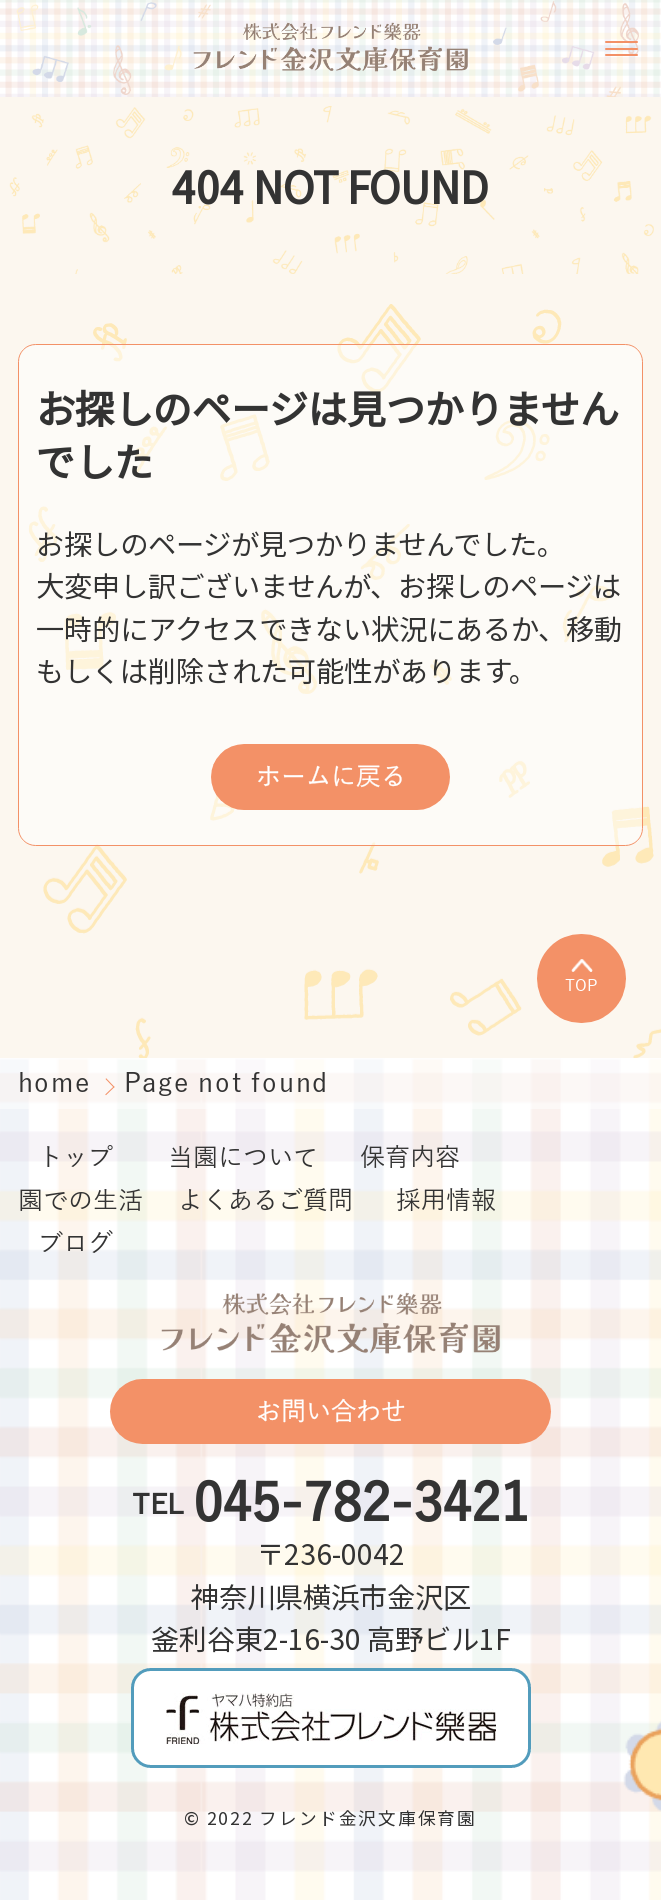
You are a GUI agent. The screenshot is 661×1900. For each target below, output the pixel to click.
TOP (581, 977)
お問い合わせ (331, 1411)
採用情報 (446, 1200)
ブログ (75, 1243)
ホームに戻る (331, 776)
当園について (243, 1157)
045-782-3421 (361, 1505)
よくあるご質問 (265, 1200)
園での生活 (80, 1200)
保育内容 (410, 1157)
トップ (75, 1157)
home (59, 1083)
